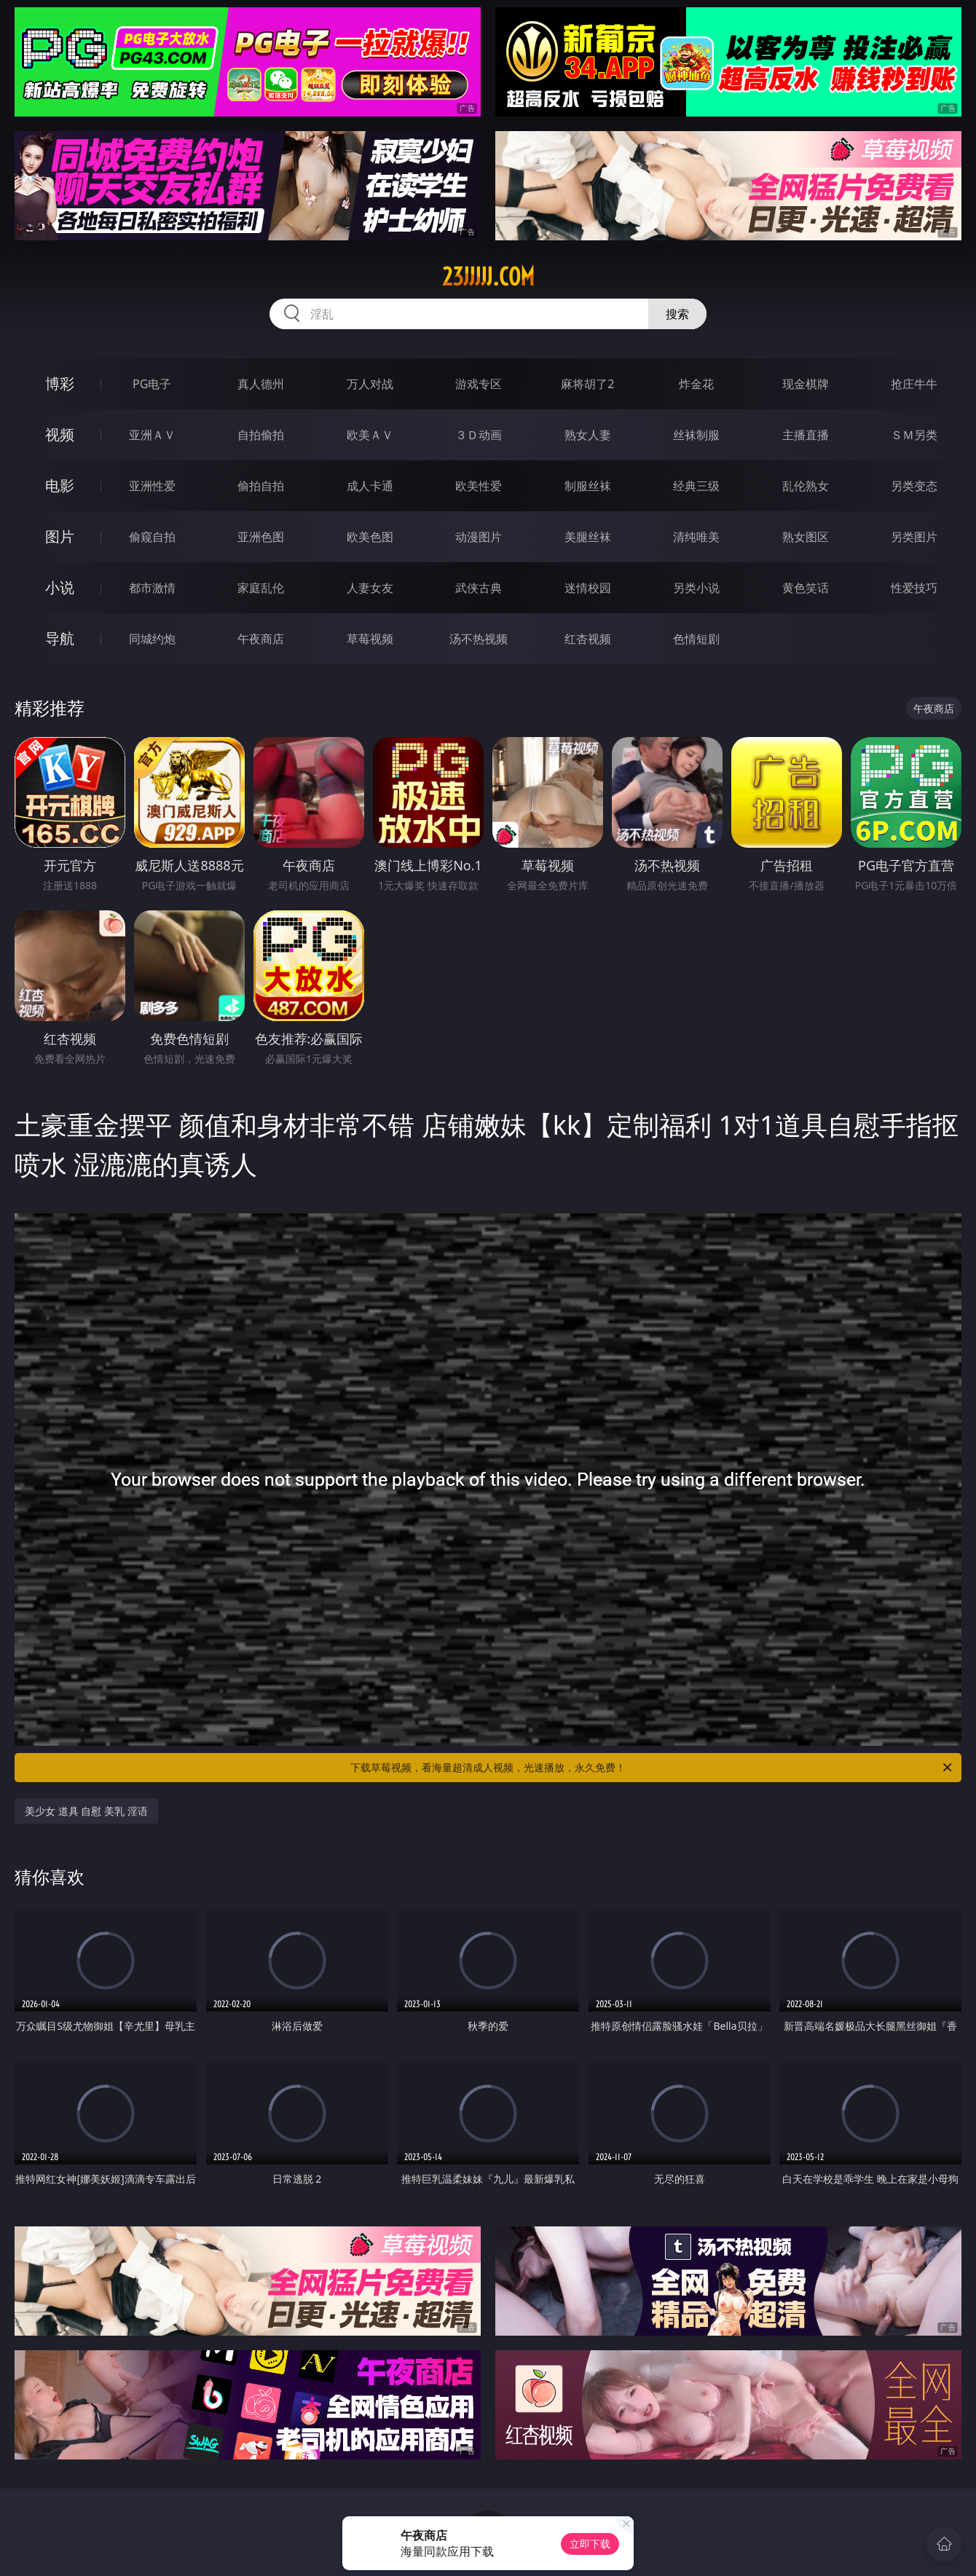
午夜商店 (260, 639)
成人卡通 (370, 486)
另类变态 (914, 486)
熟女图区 (805, 537)
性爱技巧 (914, 588)
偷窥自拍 (152, 537)
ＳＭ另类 (914, 435)
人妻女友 (370, 588)
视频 (59, 434)
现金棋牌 (805, 384)
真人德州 (260, 384)
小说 (59, 587)
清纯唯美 (696, 537)
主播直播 (805, 435)
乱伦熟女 (805, 486)
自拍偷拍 (260, 435)
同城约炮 (152, 639)
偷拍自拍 (260, 486)
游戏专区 (478, 384)
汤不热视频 (478, 639)
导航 (59, 638)
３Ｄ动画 (478, 435)
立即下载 (590, 2544)
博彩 (59, 383)
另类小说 (696, 588)
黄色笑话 (805, 588)
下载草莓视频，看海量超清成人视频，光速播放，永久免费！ (652, 1767)
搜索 (677, 314)
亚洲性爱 (152, 486)
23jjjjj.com (488, 276)
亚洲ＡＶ (152, 435)
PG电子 (152, 384)
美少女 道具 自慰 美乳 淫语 (86, 1811)
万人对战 (370, 384)
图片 (59, 536)
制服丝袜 (587, 486)
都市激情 (152, 588)
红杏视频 (587, 639)
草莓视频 (370, 639)
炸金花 (696, 384)
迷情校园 (587, 588)
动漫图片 (478, 537)
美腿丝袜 (587, 537)
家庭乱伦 (260, 588)
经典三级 (696, 486)
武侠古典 (478, 588)
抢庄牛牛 (914, 384)
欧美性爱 (478, 486)
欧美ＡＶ (370, 435)
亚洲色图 (260, 537)
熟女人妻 (587, 435)
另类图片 (914, 537)
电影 (59, 485)
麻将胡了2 (587, 384)
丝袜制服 (696, 435)
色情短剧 (696, 639)
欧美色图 (370, 537)
